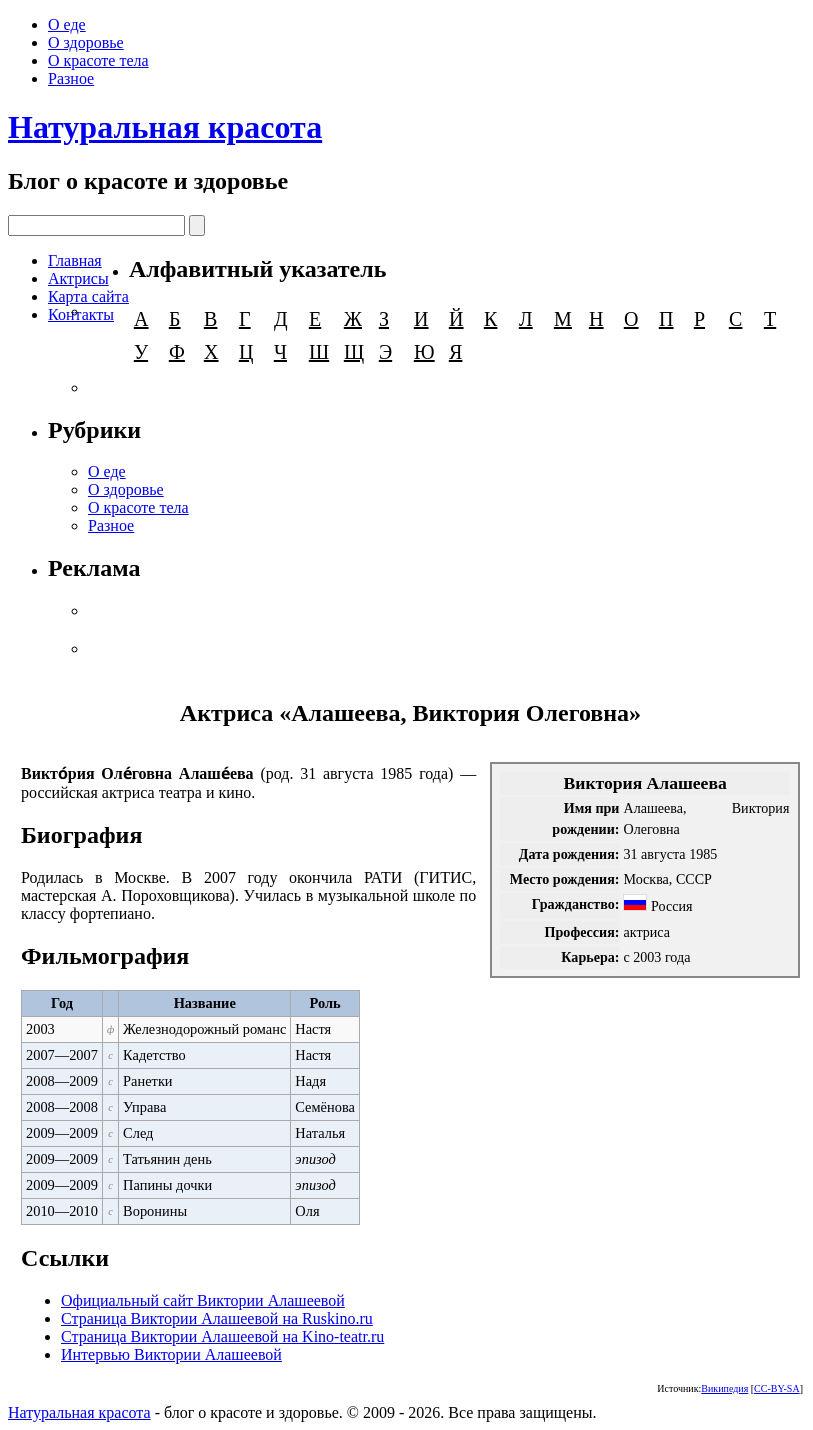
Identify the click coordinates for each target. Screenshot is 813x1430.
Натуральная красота (165, 127)
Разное (71, 78)
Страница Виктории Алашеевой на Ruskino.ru (217, 1318)
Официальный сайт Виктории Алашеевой (203, 1300)
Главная (75, 260)
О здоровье (86, 42)
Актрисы (78, 278)
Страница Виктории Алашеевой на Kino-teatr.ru (222, 1336)
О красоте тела (98, 60)
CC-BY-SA (777, 1388)
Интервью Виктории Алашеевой (171, 1354)
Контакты (81, 314)
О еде (67, 24)
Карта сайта (88, 296)
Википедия (724, 1388)
